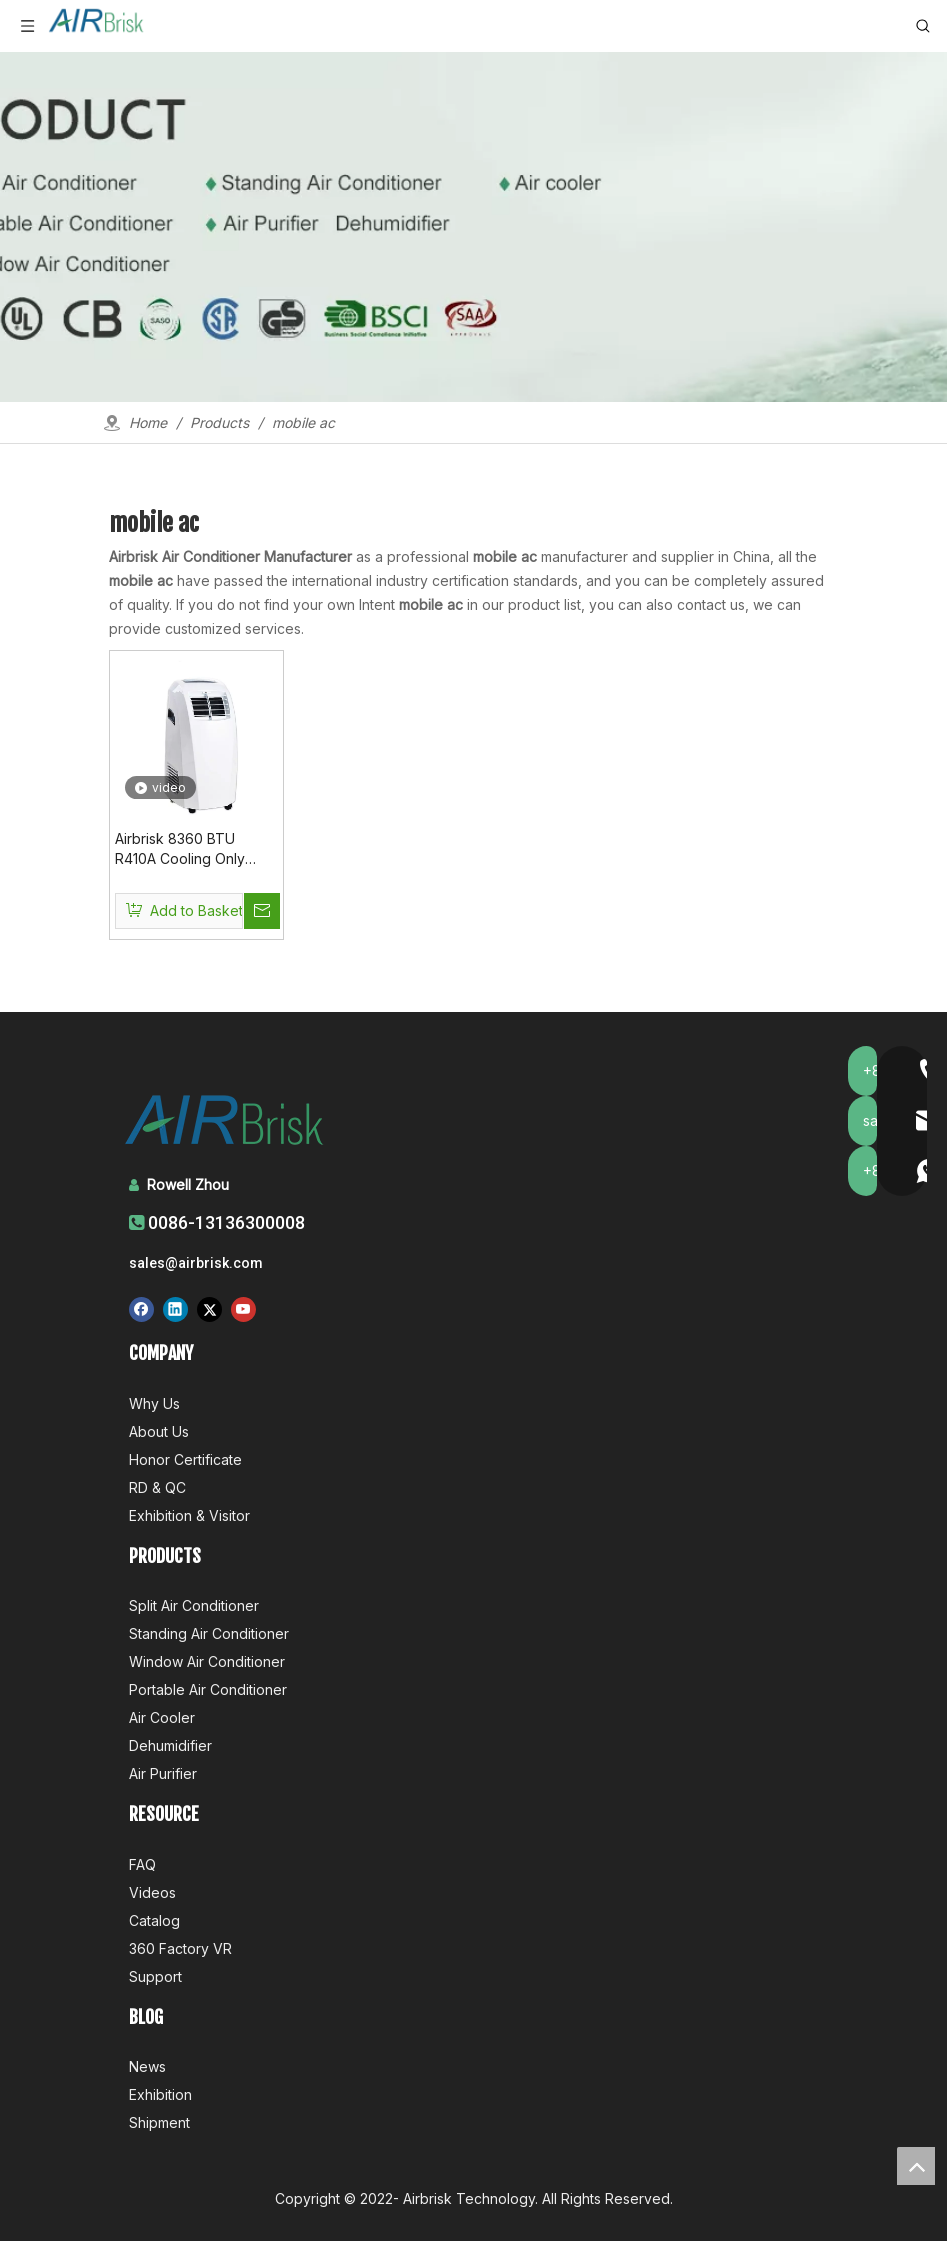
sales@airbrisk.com (196, 1263)
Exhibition (160, 2094)
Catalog (154, 1920)
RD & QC (157, 1487)
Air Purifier (163, 1773)
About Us (159, 1431)
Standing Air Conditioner (209, 1633)
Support (155, 1976)
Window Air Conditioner (207, 1661)
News (147, 2066)
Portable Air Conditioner (208, 1689)
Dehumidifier (170, 1745)
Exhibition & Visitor (189, 1515)
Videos (152, 1892)
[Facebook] (141, 1310)
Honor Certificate (185, 1459)
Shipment (159, 2122)
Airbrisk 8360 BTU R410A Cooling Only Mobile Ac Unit (180, 849)
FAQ (142, 1864)
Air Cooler (162, 1717)
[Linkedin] (175, 1310)
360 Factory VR (180, 1948)
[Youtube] (243, 1310)
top (916, 2166)
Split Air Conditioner (194, 1605)
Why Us (154, 1403)
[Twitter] (209, 1310)
